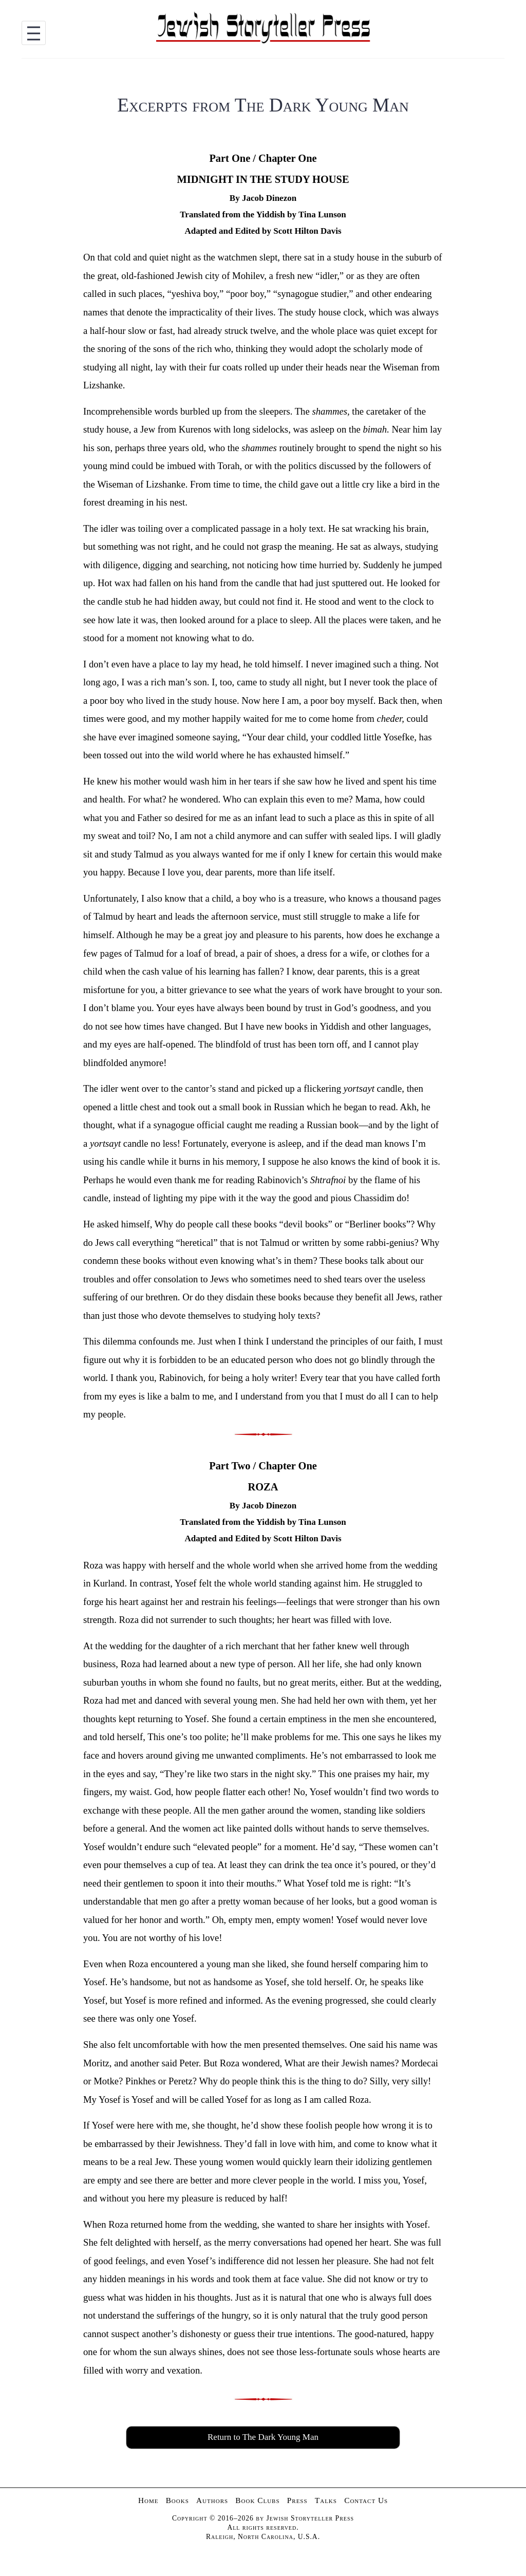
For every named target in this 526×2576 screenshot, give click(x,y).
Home (148, 2500)
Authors (212, 2500)
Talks (326, 2500)
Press (297, 2500)
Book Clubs (257, 2500)
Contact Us (366, 2500)
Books (177, 2500)
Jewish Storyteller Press (310, 2518)
